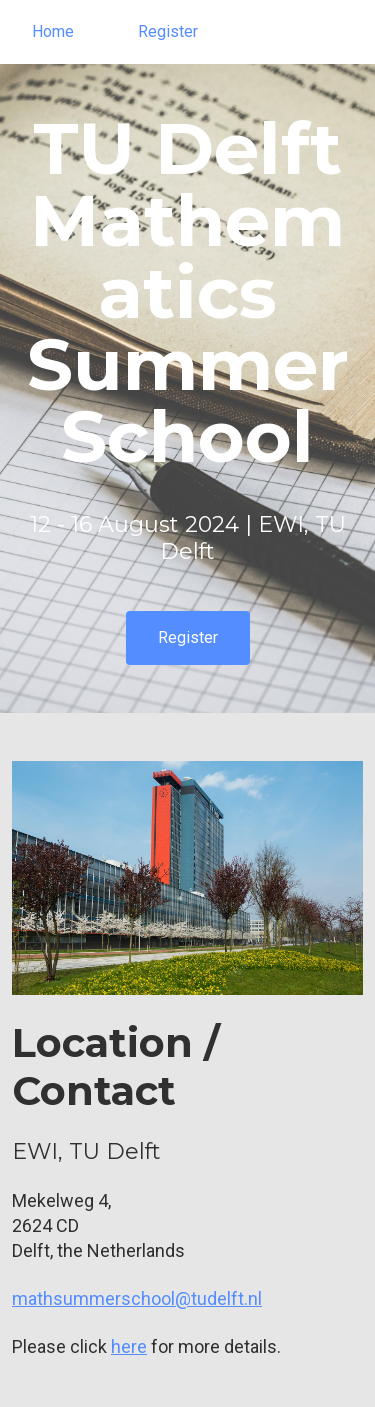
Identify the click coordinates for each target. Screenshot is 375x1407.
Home (53, 31)
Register (168, 31)
